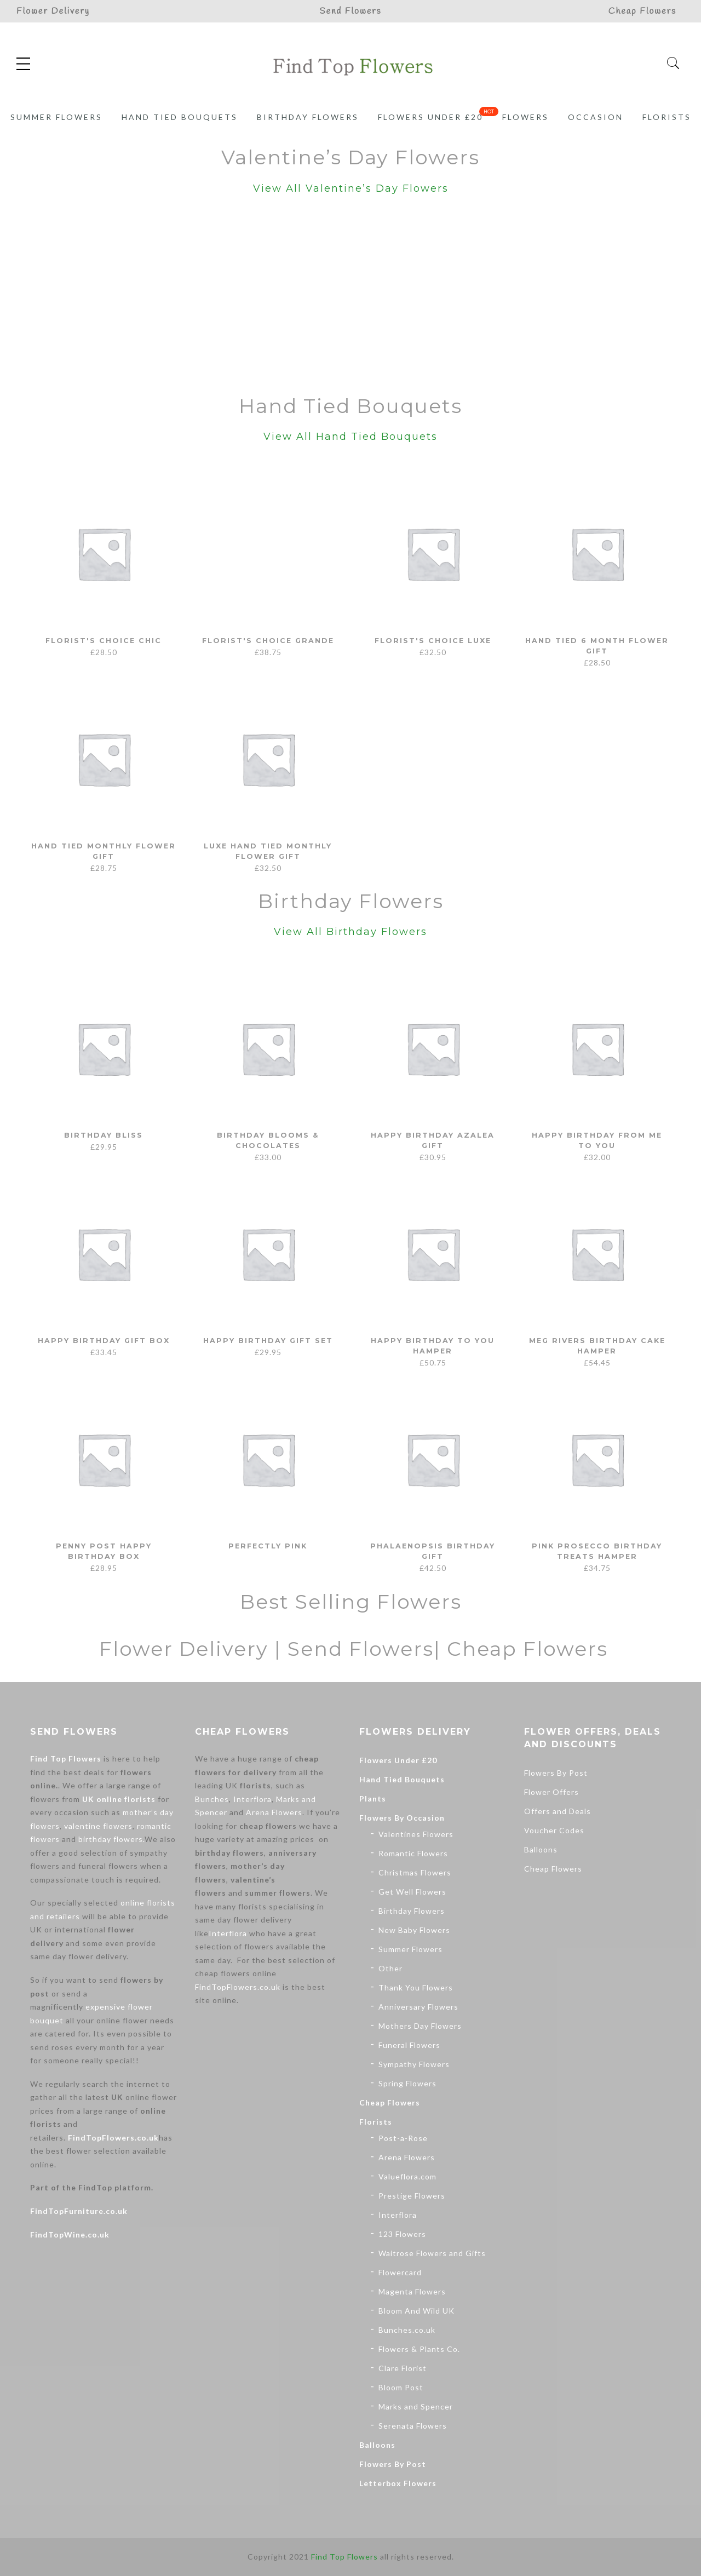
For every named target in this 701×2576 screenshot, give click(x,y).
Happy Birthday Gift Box (103, 1340)
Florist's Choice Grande (268, 640)
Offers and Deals (557, 1811)
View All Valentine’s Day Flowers (351, 188)
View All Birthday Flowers (350, 932)
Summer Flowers (56, 117)
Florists (666, 117)
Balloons (377, 2444)
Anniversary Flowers (418, 2006)
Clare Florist (402, 2368)
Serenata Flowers (412, 2425)
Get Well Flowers (412, 1891)
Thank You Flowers (415, 1987)
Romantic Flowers (413, 1853)
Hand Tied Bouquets (180, 117)
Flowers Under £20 (430, 117)
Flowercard (400, 2272)
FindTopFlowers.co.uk (113, 2137)
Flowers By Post (392, 2464)
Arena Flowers (274, 1812)
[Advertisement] (350, 297)
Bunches (212, 1799)
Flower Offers (551, 1792)
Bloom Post (400, 2387)
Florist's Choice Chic (103, 640)
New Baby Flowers (414, 1930)
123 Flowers (402, 2234)
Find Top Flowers (65, 1758)
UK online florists (119, 1799)
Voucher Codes (554, 1830)
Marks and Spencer (415, 2406)
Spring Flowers (407, 2083)
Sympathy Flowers (414, 2064)
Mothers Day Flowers (420, 2025)
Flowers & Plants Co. (419, 2349)
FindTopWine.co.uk (70, 2234)
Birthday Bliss (103, 1135)
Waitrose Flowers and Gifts (432, 2253)
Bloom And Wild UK (416, 2310)
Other (390, 1968)
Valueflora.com (407, 2176)
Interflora (252, 1799)
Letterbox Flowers (397, 2483)
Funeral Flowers (409, 2045)
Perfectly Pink (267, 1545)
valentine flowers (98, 1826)
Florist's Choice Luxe (433, 640)
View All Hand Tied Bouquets (350, 437)
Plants (372, 1798)
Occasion (595, 117)
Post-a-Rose (403, 2138)
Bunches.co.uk (406, 2329)
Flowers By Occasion (402, 1817)
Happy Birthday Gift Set (268, 1340)
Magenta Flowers (412, 2291)
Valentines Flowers (415, 1834)
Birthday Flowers (308, 117)
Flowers (525, 117)
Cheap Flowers (389, 2102)
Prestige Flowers (411, 2195)
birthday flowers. (111, 1839)
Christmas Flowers (414, 1872)
